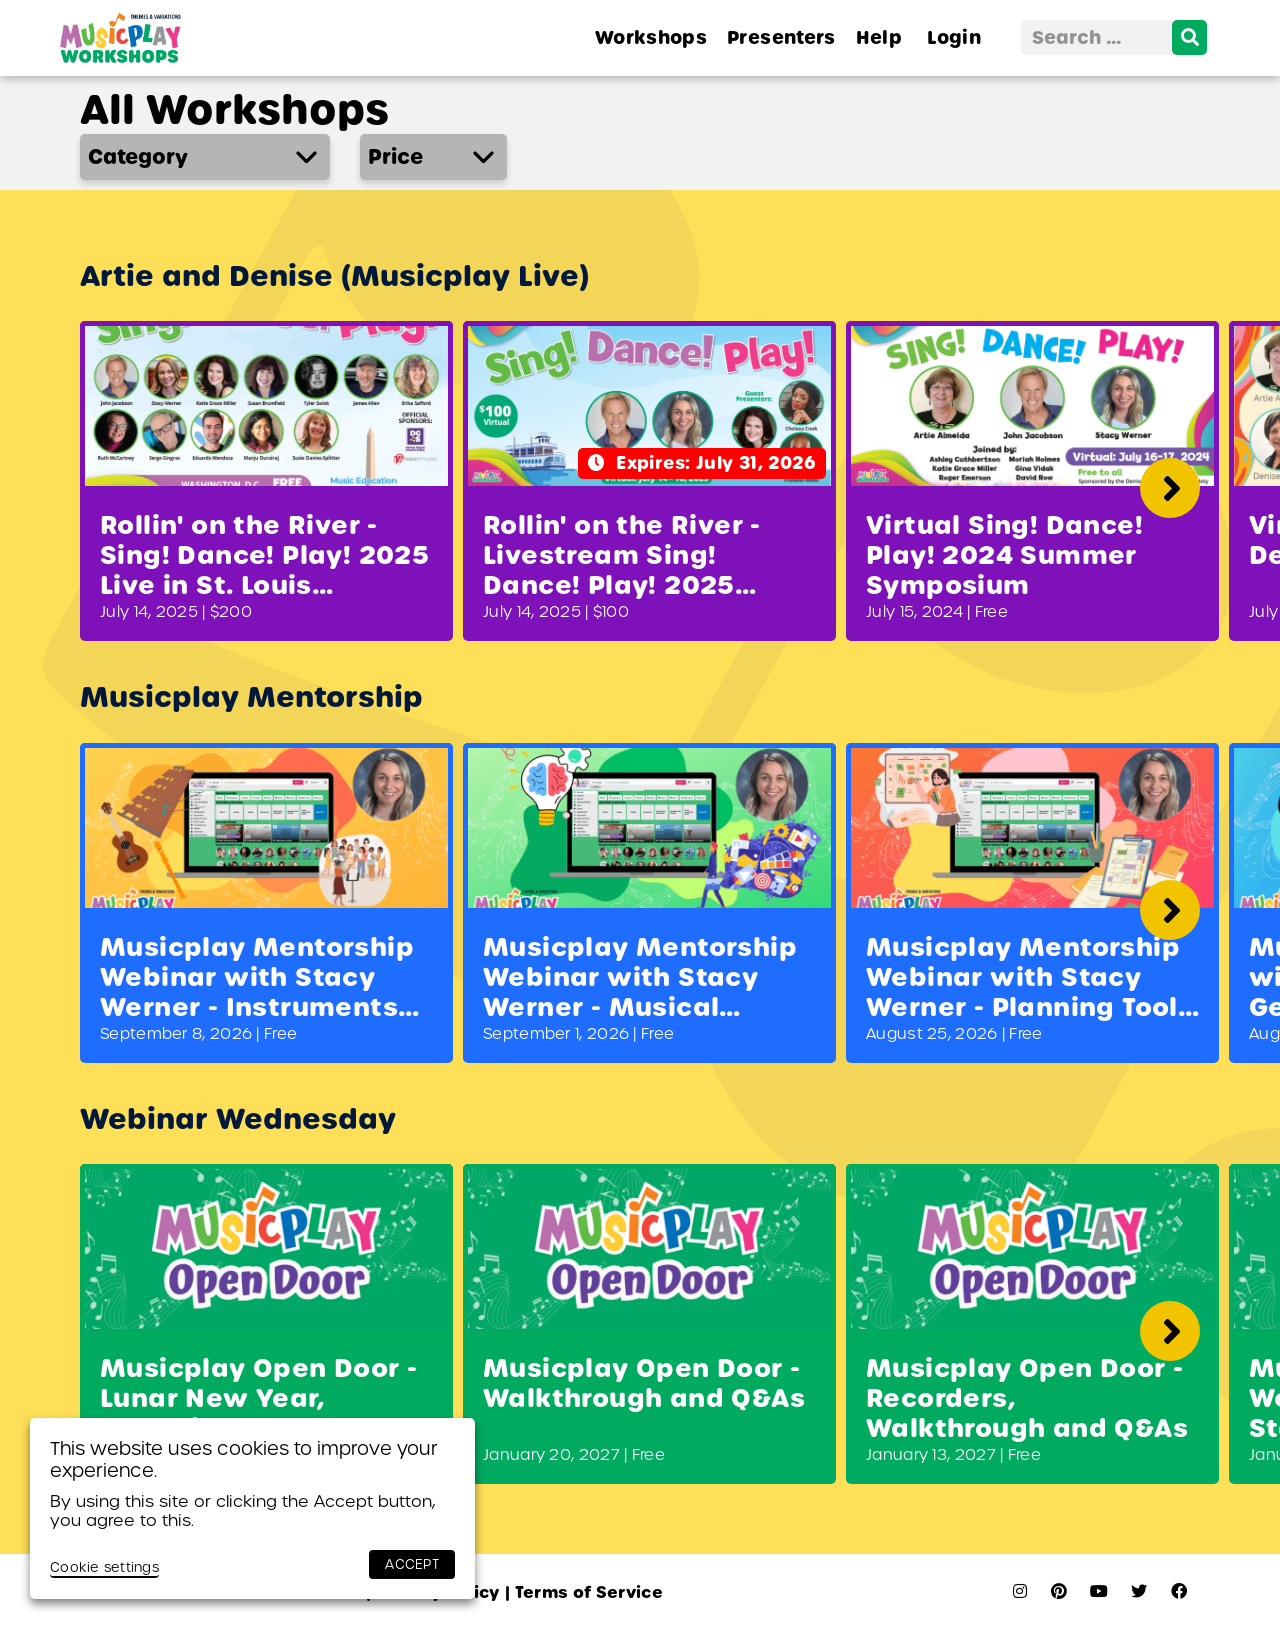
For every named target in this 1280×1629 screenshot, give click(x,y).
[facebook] (1179, 1591)
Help (879, 37)
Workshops (651, 37)
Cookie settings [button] (104, 1567)
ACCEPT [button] (412, 1564)
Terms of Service (584, 1592)
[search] (1189, 37)
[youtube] (1099, 1591)
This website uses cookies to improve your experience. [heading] (244, 1459)
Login (954, 37)
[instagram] (1020, 1591)
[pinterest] (1059, 1591)
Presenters (781, 37)
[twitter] (1139, 1591)
